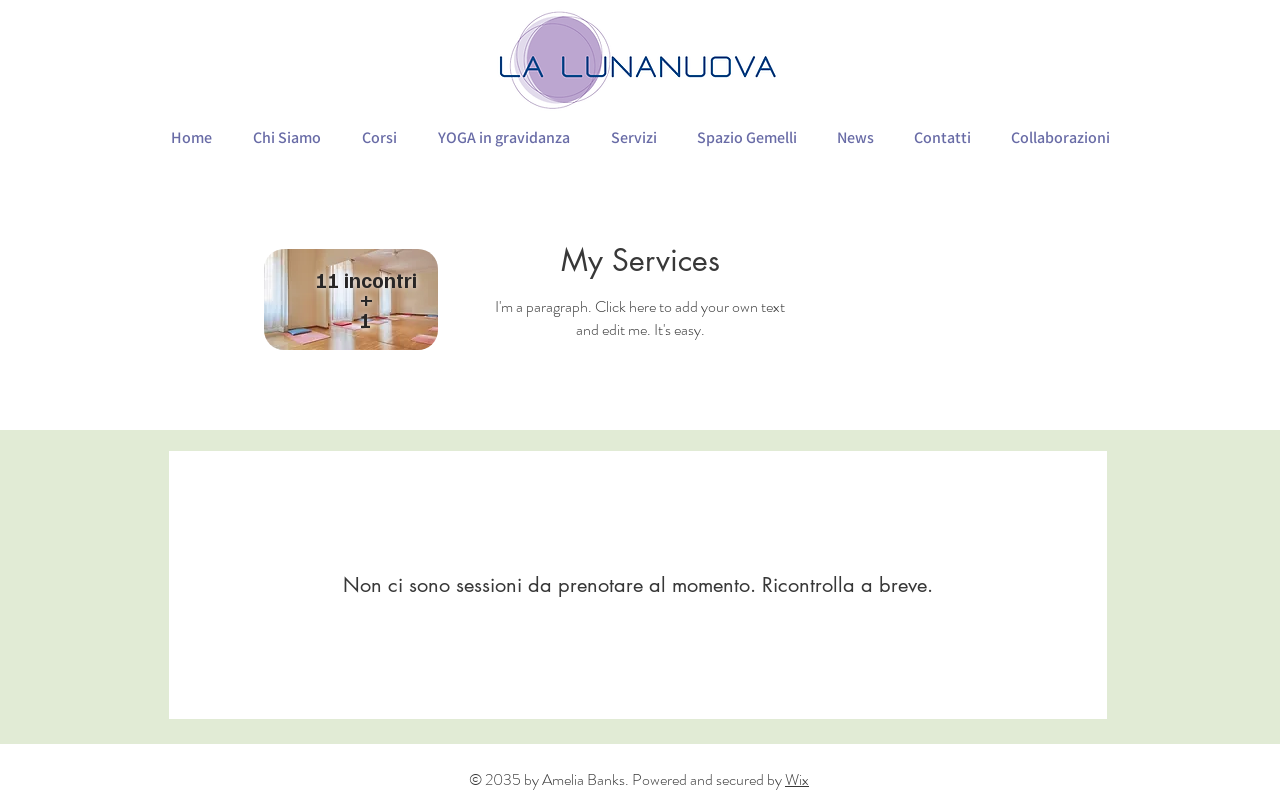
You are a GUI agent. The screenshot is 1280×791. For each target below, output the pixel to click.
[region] (352, 302)
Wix (797, 779)
